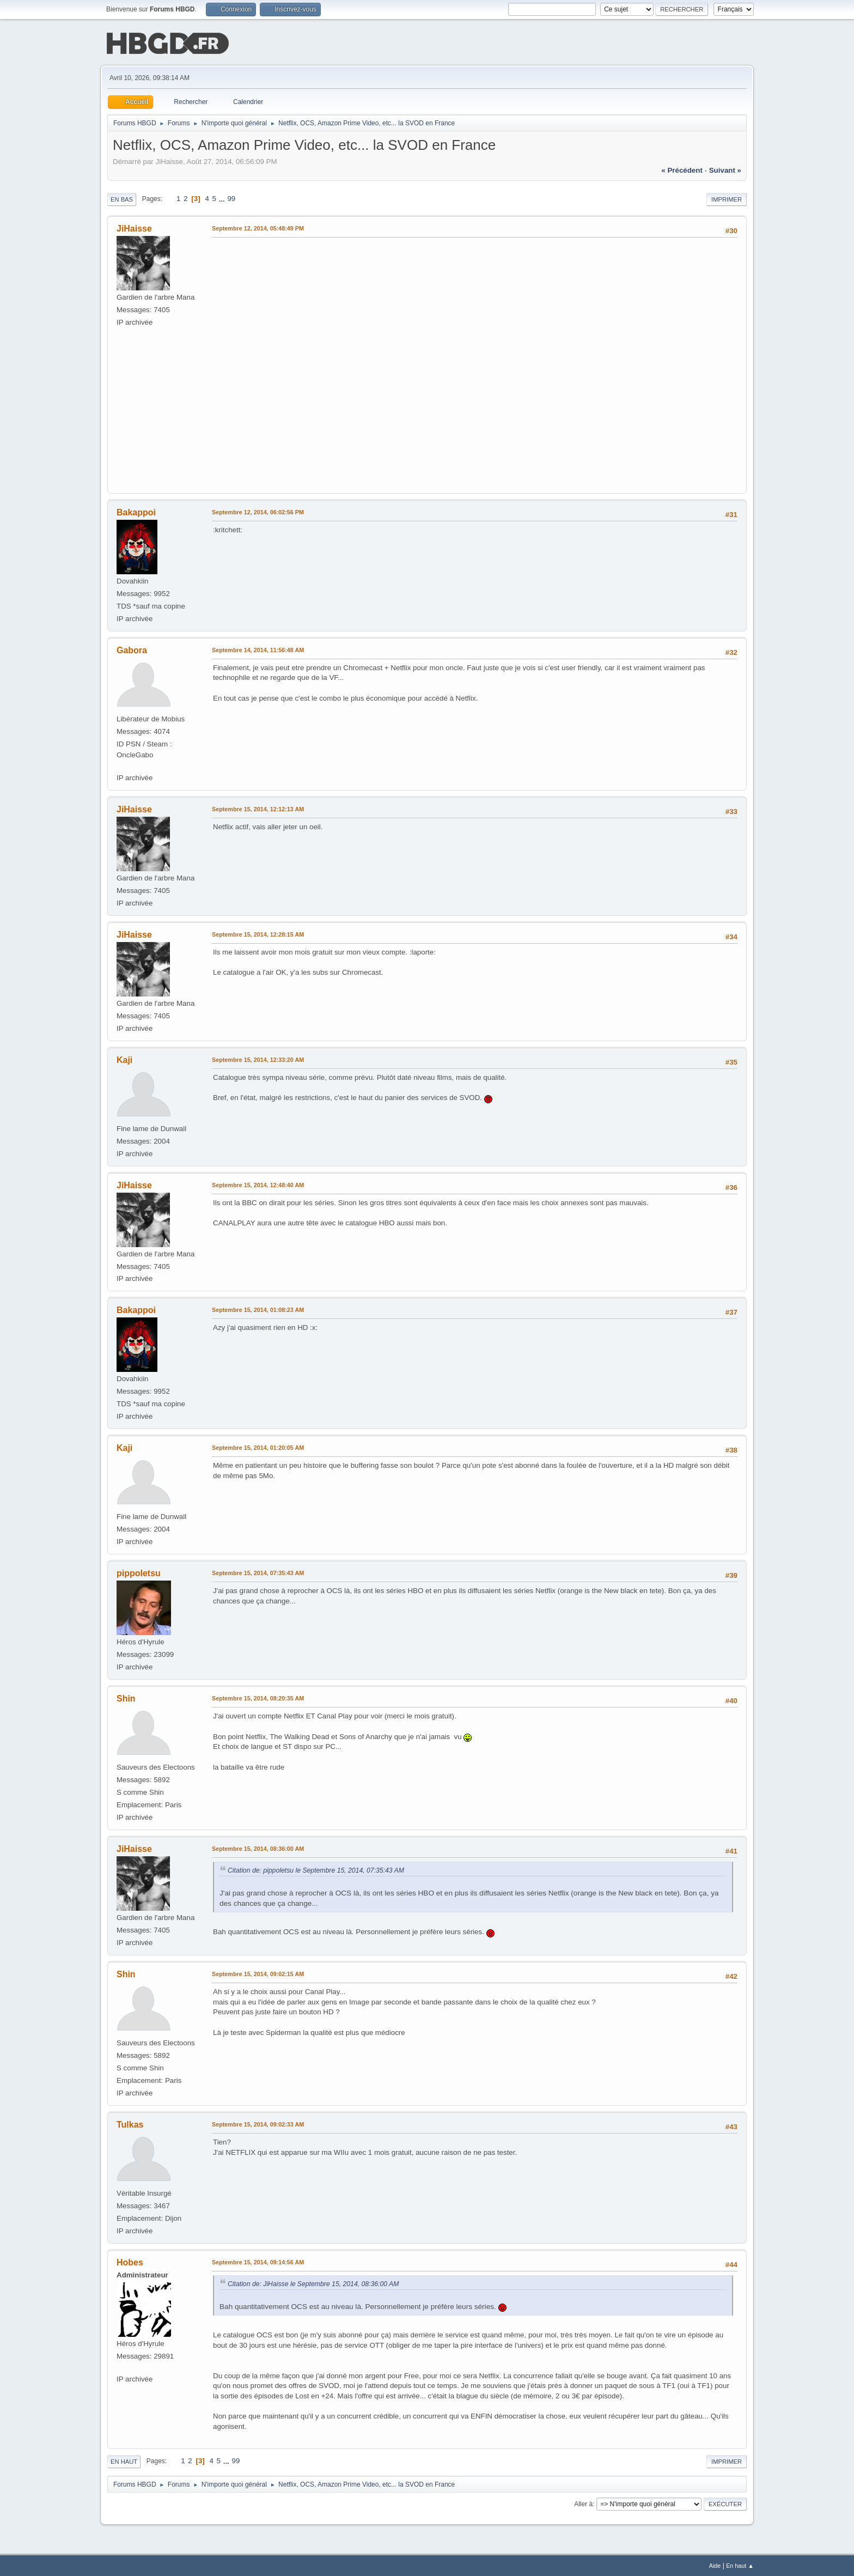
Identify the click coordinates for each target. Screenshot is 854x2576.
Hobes (130, 2261)
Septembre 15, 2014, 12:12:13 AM (258, 808)
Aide (715, 2564)
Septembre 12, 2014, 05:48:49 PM (258, 227)
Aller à (583, 2503)
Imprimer (726, 198)
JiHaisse (134, 227)
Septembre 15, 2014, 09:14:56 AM (258, 2261)
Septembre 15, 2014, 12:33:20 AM (258, 1058)
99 (231, 197)
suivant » (725, 169)
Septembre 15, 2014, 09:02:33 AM (258, 2123)
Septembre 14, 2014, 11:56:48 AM (258, 649)
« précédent (682, 169)
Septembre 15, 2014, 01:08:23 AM (258, 1308)
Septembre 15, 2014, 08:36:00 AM (258, 1847)
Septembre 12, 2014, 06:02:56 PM (258, 511)
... (223, 197)
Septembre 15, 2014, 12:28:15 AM (258, 933)
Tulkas (130, 2123)
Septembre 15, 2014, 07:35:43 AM (258, 1572)
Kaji (124, 1059)
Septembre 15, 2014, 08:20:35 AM (258, 1697)
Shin (126, 1697)
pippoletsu (139, 1572)
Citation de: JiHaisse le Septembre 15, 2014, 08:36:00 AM (313, 2283)
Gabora (132, 649)
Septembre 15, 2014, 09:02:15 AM (258, 1973)
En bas (122, 198)
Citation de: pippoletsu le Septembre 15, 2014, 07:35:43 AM (316, 1869)
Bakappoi (136, 511)
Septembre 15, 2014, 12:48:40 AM (258, 1184)
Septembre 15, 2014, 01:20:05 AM (258, 1446)
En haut (124, 2460)
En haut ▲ (740, 2564)
